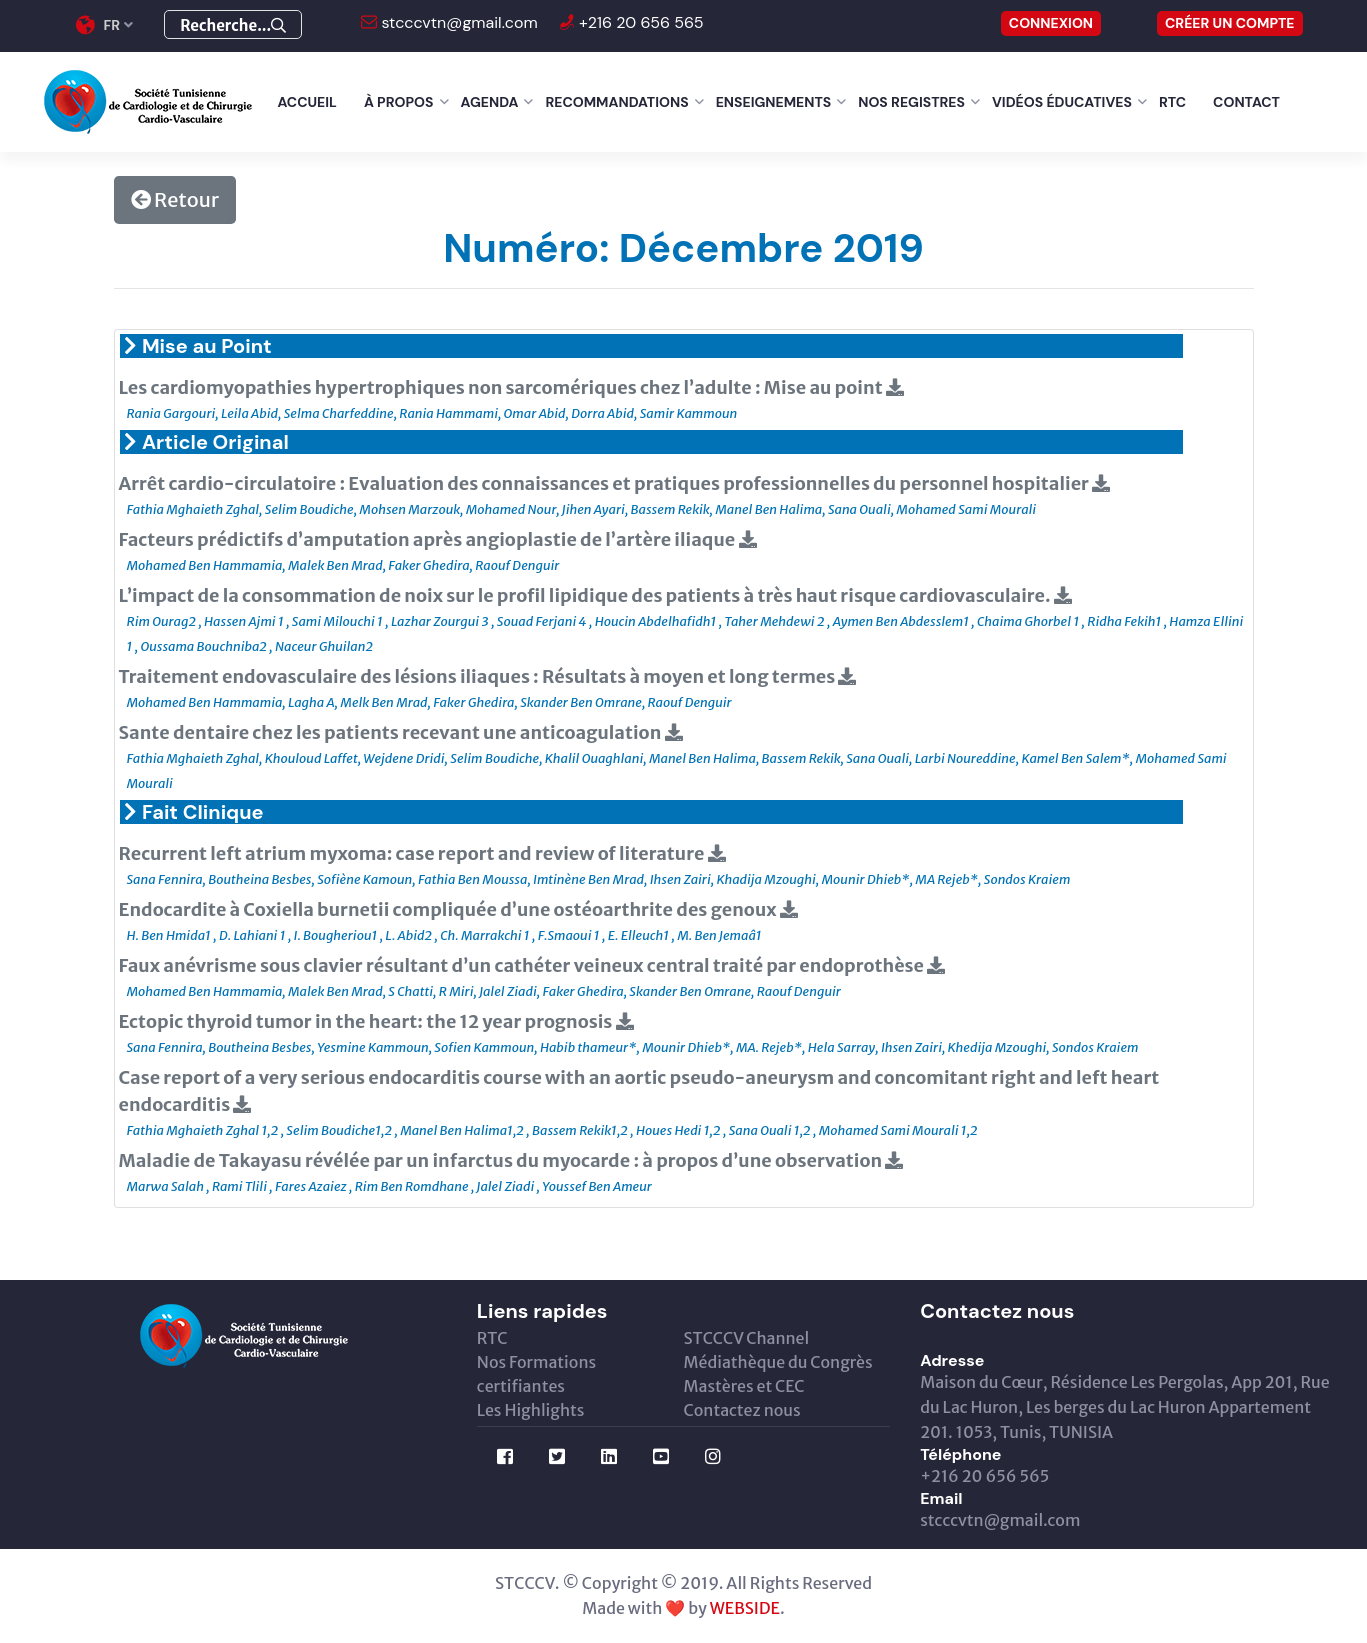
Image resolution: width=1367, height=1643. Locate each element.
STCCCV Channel (746, 1338)
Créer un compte (1230, 23)
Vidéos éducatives (1062, 102)
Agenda (490, 102)
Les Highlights (531, 1410)
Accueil (307, 102)
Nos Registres (911, 102)
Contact (1246, 102)
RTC (1172, 102)
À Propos (399, 102)
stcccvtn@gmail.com (457, 22)
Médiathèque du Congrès (777, 1362)
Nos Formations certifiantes (536, 1374)
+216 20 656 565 (639, 22)
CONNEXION (1051, 23)
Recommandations (616, 102)
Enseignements (774, 102)
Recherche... (233, 25)
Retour (175, 199)
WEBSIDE (745, 1608)
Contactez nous (741, 1410)
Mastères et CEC (743, 1386)
